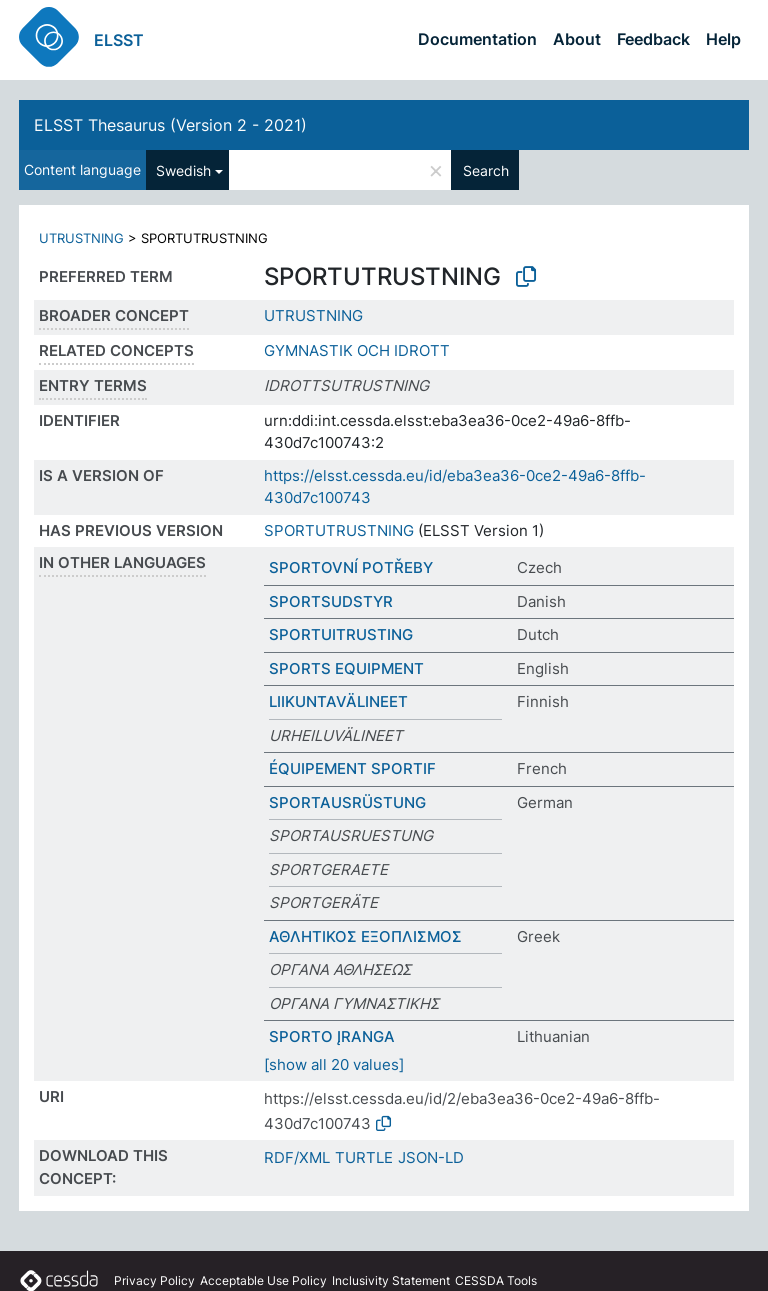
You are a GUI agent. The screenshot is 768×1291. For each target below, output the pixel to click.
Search (486, 170)
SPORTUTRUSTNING (339, 530)
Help (723, 39)
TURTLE (364, 1157)
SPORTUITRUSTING (341, 634)
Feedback (653, 39)
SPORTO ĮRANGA (332, 1036)
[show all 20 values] (334, 1064)
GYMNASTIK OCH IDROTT (357, 350)
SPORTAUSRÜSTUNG (347, 802)
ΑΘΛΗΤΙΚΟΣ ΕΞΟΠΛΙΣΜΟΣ (365, 936)
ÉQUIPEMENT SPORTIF (352, 768)
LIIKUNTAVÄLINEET (338, 701)
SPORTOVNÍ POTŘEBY (351, 567)
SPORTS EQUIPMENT (346, 668)
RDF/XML (297, 1157)
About (577, 39)
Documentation (477, 39)
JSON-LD (431, 1157)
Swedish (183, 170)
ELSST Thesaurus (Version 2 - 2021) (170, 125)
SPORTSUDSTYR (331, 601)
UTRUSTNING (81, 238)
